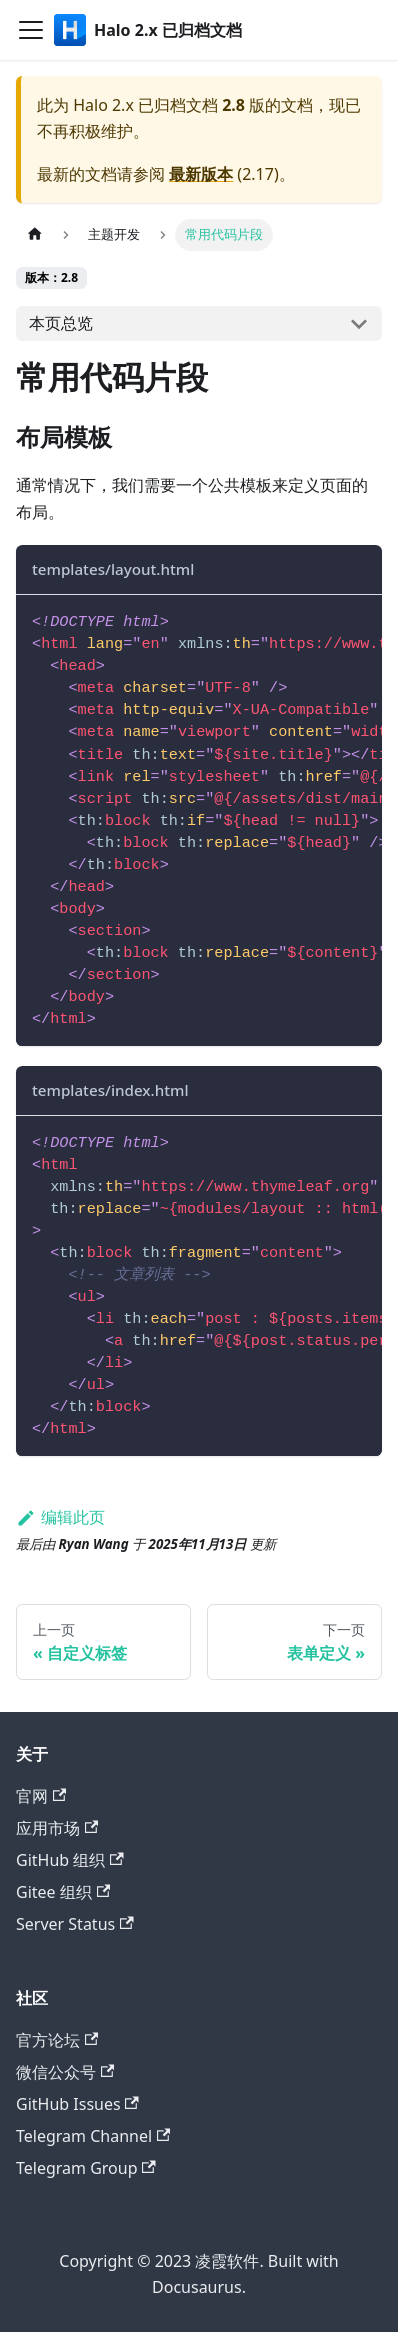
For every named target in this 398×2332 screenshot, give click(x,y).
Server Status (75, 1924)
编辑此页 (60, 1517)
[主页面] (35, 234)
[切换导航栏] (31, 30)
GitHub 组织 (70, 1860)
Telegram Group (86, 2168)
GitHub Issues (77, 2104)
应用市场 (57, 1828)
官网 (41, 1796)
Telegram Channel (93, 2136)
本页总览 (61, 323)
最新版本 (201, 174)
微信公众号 (65, 2072)
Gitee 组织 (63, 1892)
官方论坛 (57, 2040)
